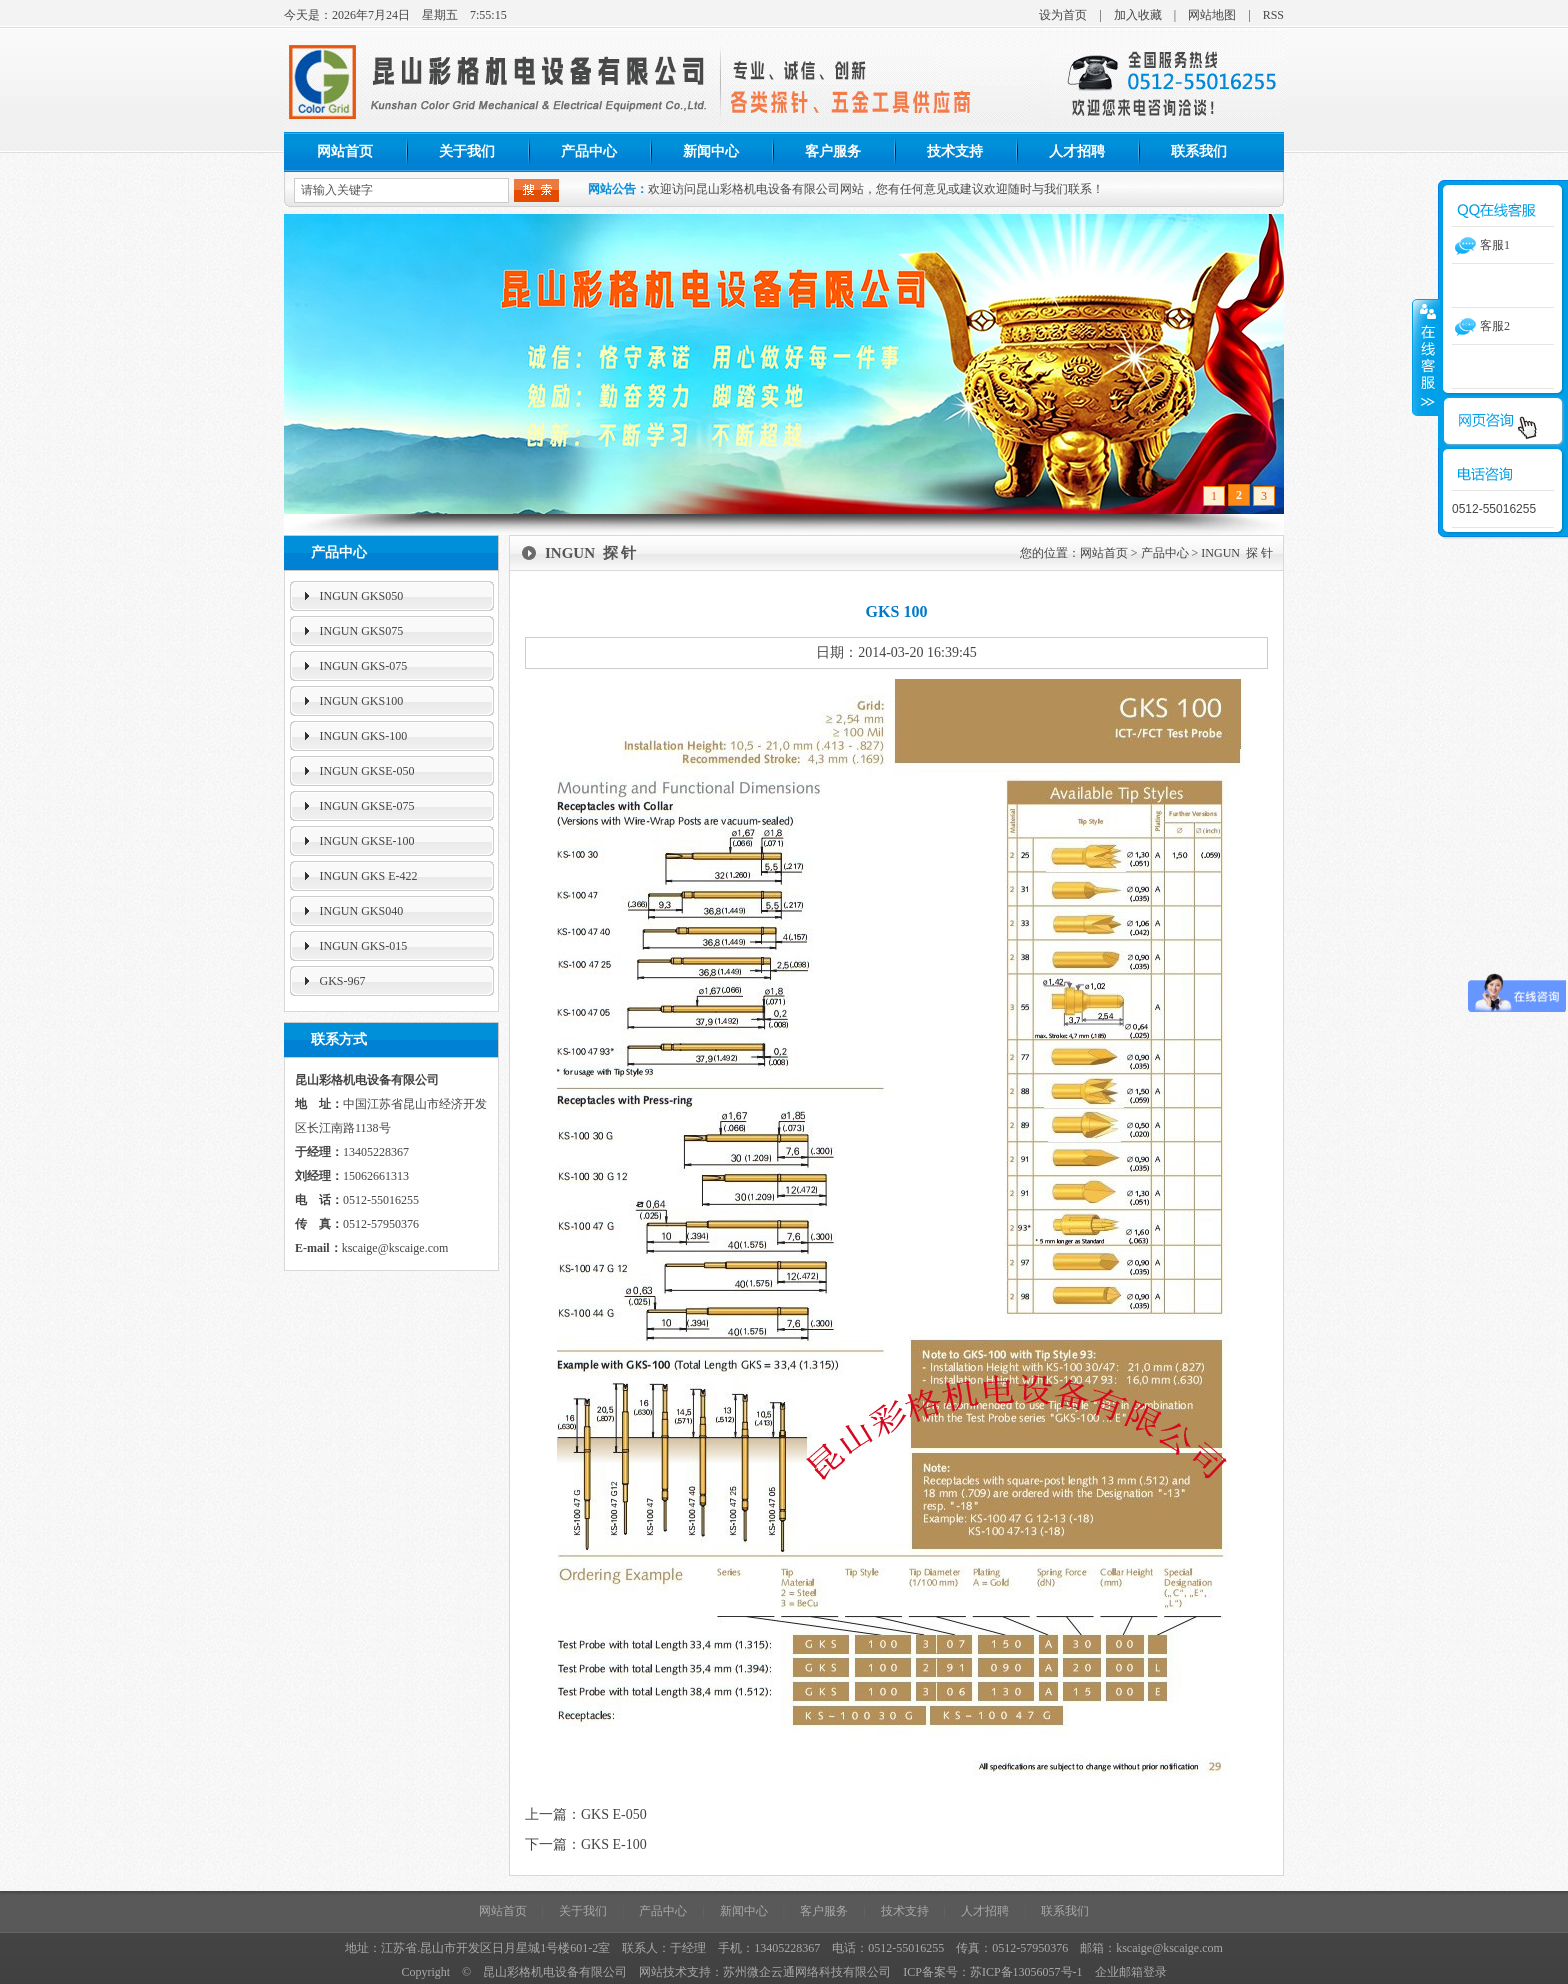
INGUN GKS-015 (364, 946)
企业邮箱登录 (1131, 1972)
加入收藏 (1138, 15)
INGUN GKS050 (362, 596)
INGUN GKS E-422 (369, 876)
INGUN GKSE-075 (367, 806)
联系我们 (1199, 151)
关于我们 (467, 151)
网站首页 (345, 151)
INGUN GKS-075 (364, 666)
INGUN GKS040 (362, 911)
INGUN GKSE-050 (367, 771)
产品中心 (589, 151)
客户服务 (833, 151)
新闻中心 (711, 151)
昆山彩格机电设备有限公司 (555, 1972)
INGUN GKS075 (362, 631)
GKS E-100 (614, 1844)
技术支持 (955, 151)
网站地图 (1212, 15)
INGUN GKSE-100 (367, 841)
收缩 (1426, 357)
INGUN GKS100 (362, 701)
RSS (1273, 15)
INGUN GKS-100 (364, 736)
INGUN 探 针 (1237, 553)
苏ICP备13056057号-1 (1026, 1972)
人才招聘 (1077, 151)
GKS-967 (343, 981)
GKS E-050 (614, 1814)
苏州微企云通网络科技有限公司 (807, 1972)
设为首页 (1063, 15)
